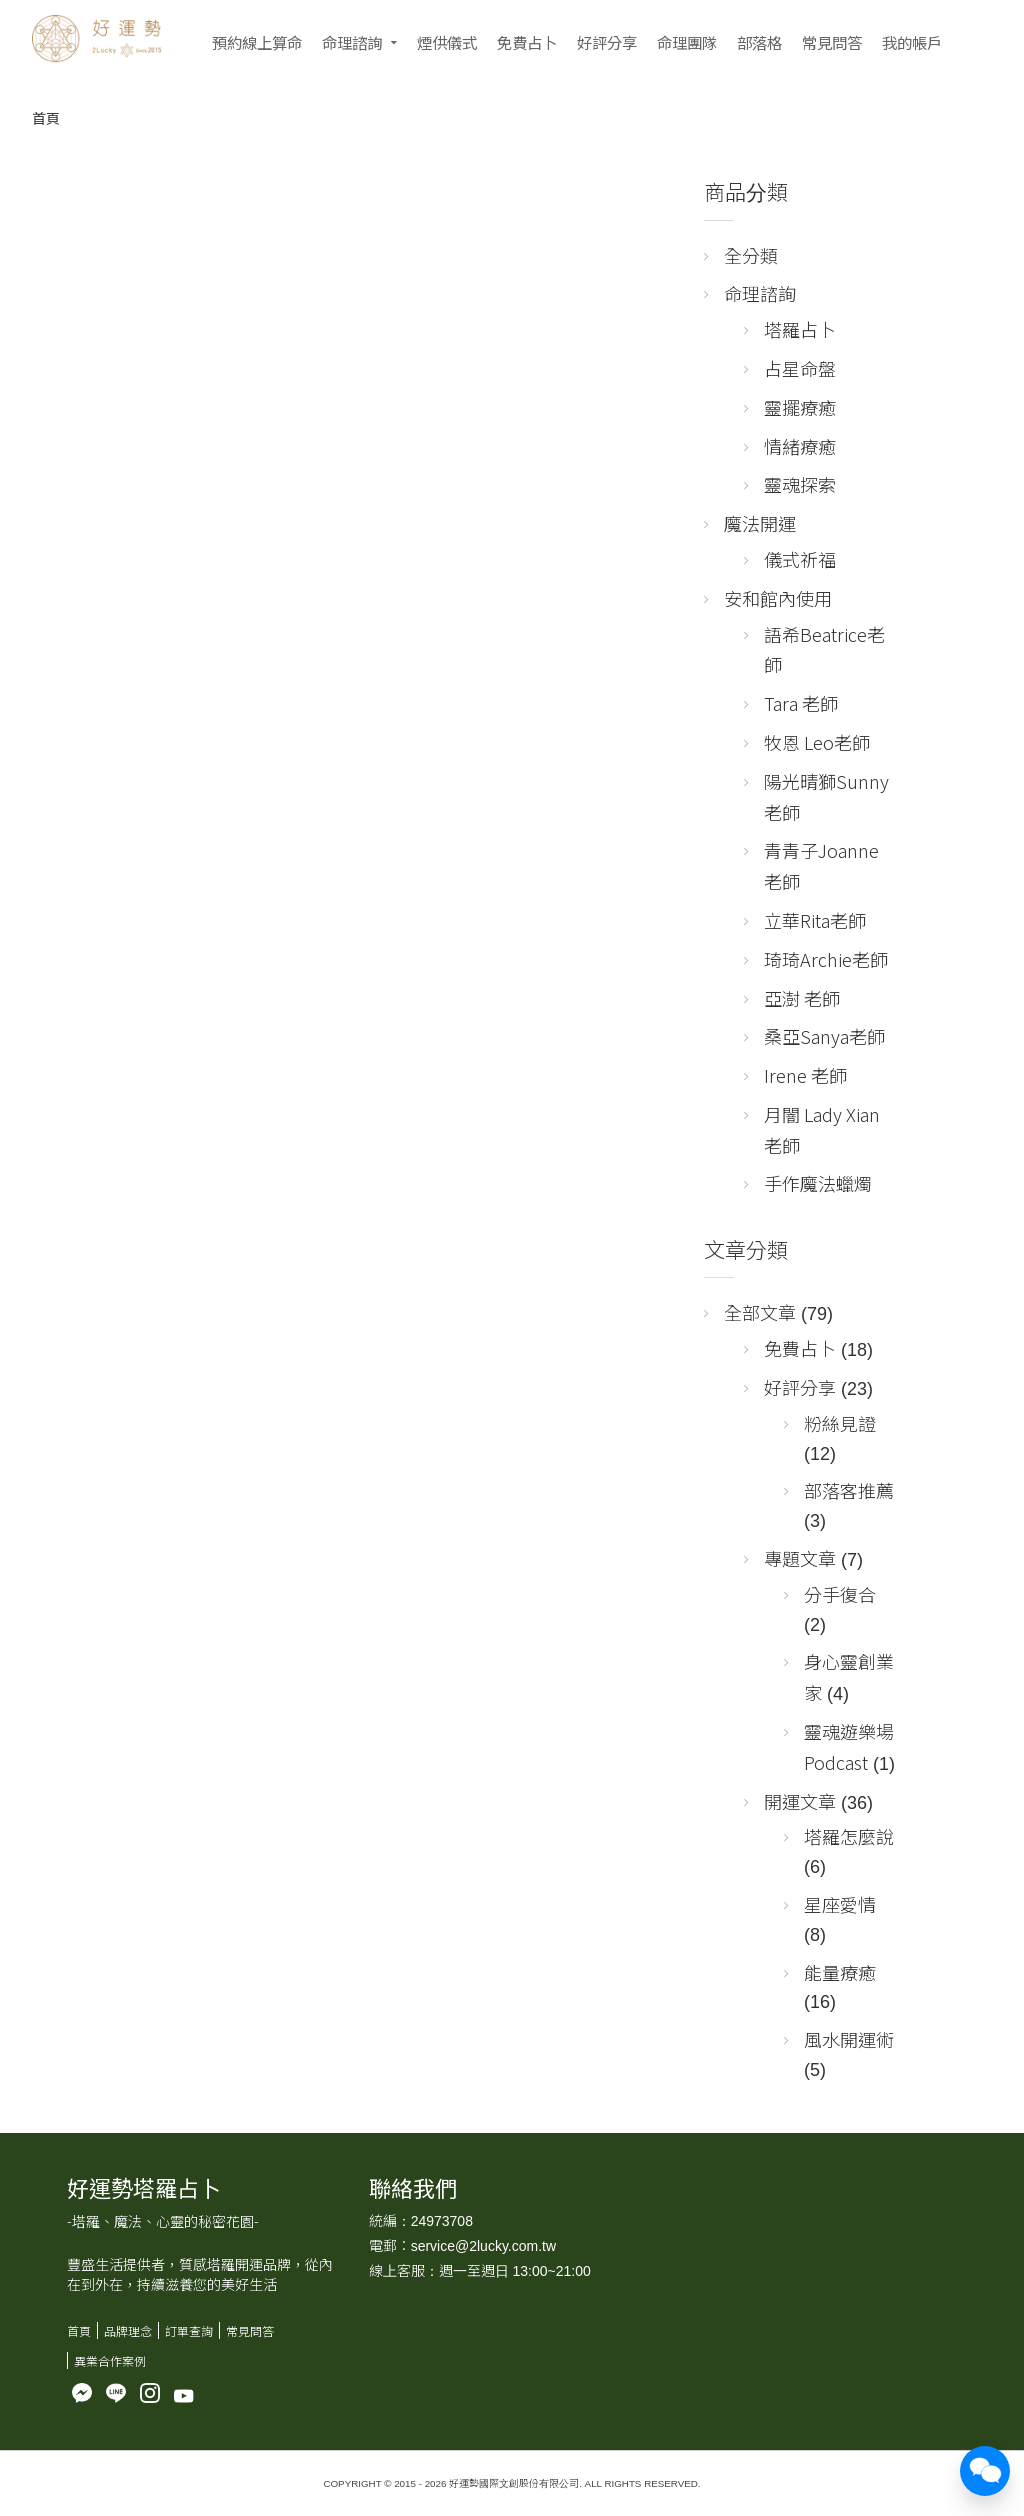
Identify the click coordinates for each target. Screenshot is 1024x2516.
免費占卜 (527, 42)
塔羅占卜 (800, 329)
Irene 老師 (805, 1075)
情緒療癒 (800, 446)
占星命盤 (800, 368)
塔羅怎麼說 (849, 1836)
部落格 (759, 42)
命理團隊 (687, 42)
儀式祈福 (800, 559)
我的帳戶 (912, 42)
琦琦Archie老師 (826, 959)
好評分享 (607, 42)
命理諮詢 (352, 42)
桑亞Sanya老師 (824, 1036)
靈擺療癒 (800, 407)
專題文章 (800, 1558)
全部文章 (760, 1312)
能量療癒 (840, 1972)
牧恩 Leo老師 (817, 742)
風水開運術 (849, 2039)
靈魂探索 (800, 484)
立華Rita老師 (815, 920)
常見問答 (832, 42)
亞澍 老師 (802, 998)
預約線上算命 (257, 42)
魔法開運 (760, 523)
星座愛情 (840, 1904)
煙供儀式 (447, 42)
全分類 (751, 255)
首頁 (46, 118)
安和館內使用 (778, 598)
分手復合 (840, 1594)
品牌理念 (128, 2330)
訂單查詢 (189, 2330)
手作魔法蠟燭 (818, 1183)
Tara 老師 (801, 703)
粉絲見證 (840, 1423)
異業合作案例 (110, 2360)
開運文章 (800, 1801)
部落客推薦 (849, 1490)
